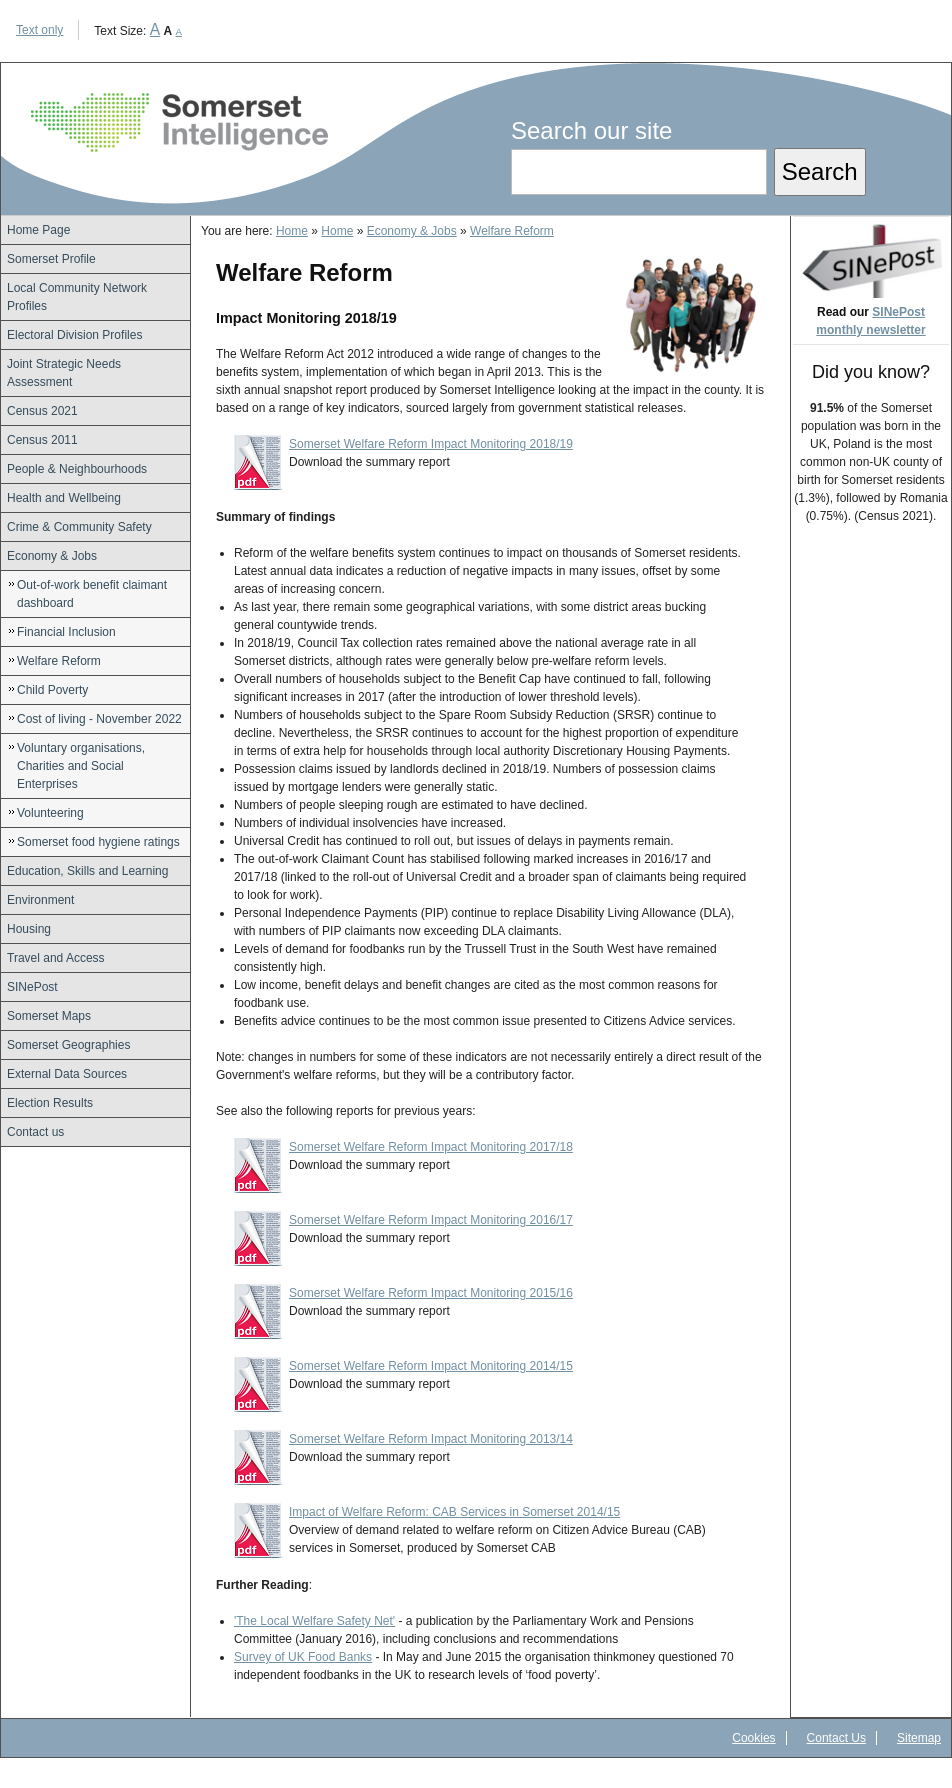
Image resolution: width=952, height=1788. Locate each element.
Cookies (753, 1738)
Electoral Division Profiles (74, 335)
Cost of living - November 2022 (99, 719)
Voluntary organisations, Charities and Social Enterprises (81, 766)
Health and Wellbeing (64, 498)
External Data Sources (67, 1074)
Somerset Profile (51, 259)
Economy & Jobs (52, 556)
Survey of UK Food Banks (303, 1657)
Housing (29, 929)
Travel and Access (56, 958)
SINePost (32, 987)
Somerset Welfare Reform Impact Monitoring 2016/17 (431, 1220)
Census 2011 (42, 440)
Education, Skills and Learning (87, 871)
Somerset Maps (49, 1016)
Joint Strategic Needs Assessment (64, 373)
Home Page (38, 230)
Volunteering (50, 813)
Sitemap (919, 1738)
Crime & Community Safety (79, 527)
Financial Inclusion (66, 632)
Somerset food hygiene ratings (98, 842)
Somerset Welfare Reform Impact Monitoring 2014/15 (431, 1366)
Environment (40, 900)
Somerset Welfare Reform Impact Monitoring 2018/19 (431, 444)
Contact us (35, 1132)
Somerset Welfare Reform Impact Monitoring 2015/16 (431, 1293)
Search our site (591, 130)
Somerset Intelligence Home (179, 122)
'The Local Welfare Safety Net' (314, 1621)
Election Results (50, 1103)
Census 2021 (42, 411)
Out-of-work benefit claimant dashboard (92, 594)
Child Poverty (52, 690)
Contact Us (836, 1738)
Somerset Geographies (68, 1045)
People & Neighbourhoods (77, 469)
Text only (39, 30)
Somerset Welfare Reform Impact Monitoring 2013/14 (431, 1439)
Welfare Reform (59, 661)
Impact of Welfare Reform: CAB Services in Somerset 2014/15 (454, 1512)
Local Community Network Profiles (77, 297)
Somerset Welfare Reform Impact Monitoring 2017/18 (431, 1147)
